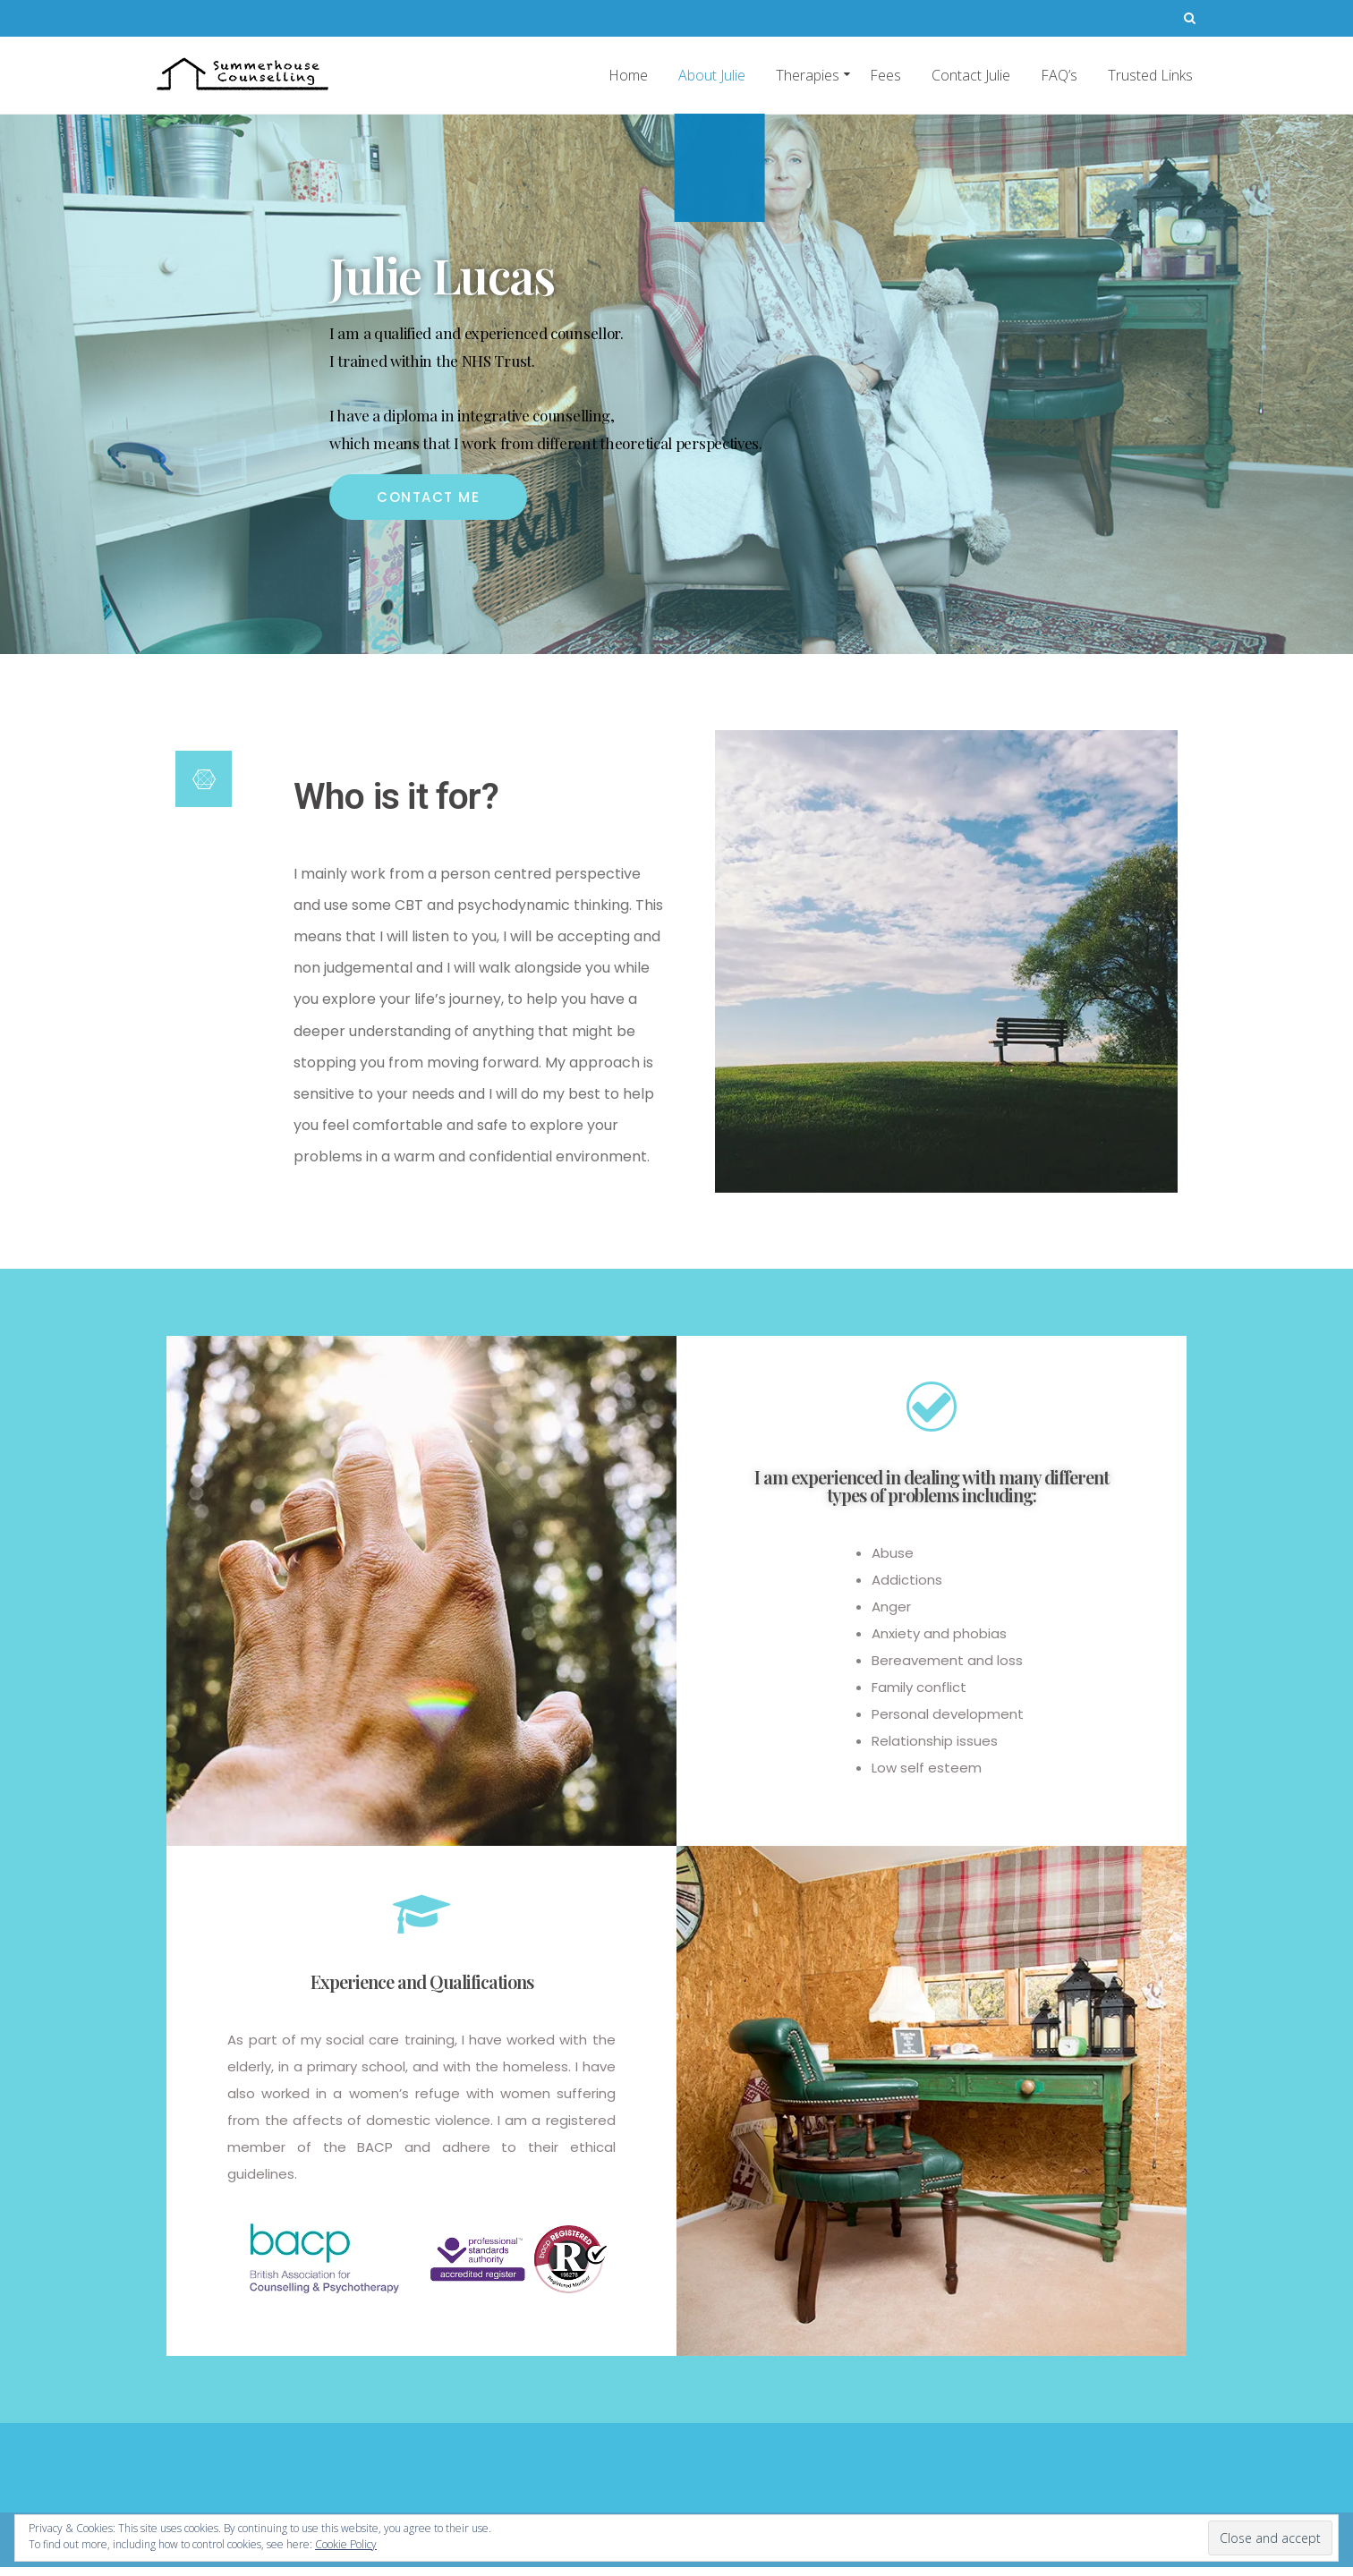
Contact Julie (971, 75)
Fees (885, 75)
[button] (428, 497)
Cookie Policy (346, 2544)
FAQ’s (1059, 75)
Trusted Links (1150, 75)
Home (628, 75)
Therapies (807, 75)
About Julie (711, 75)
